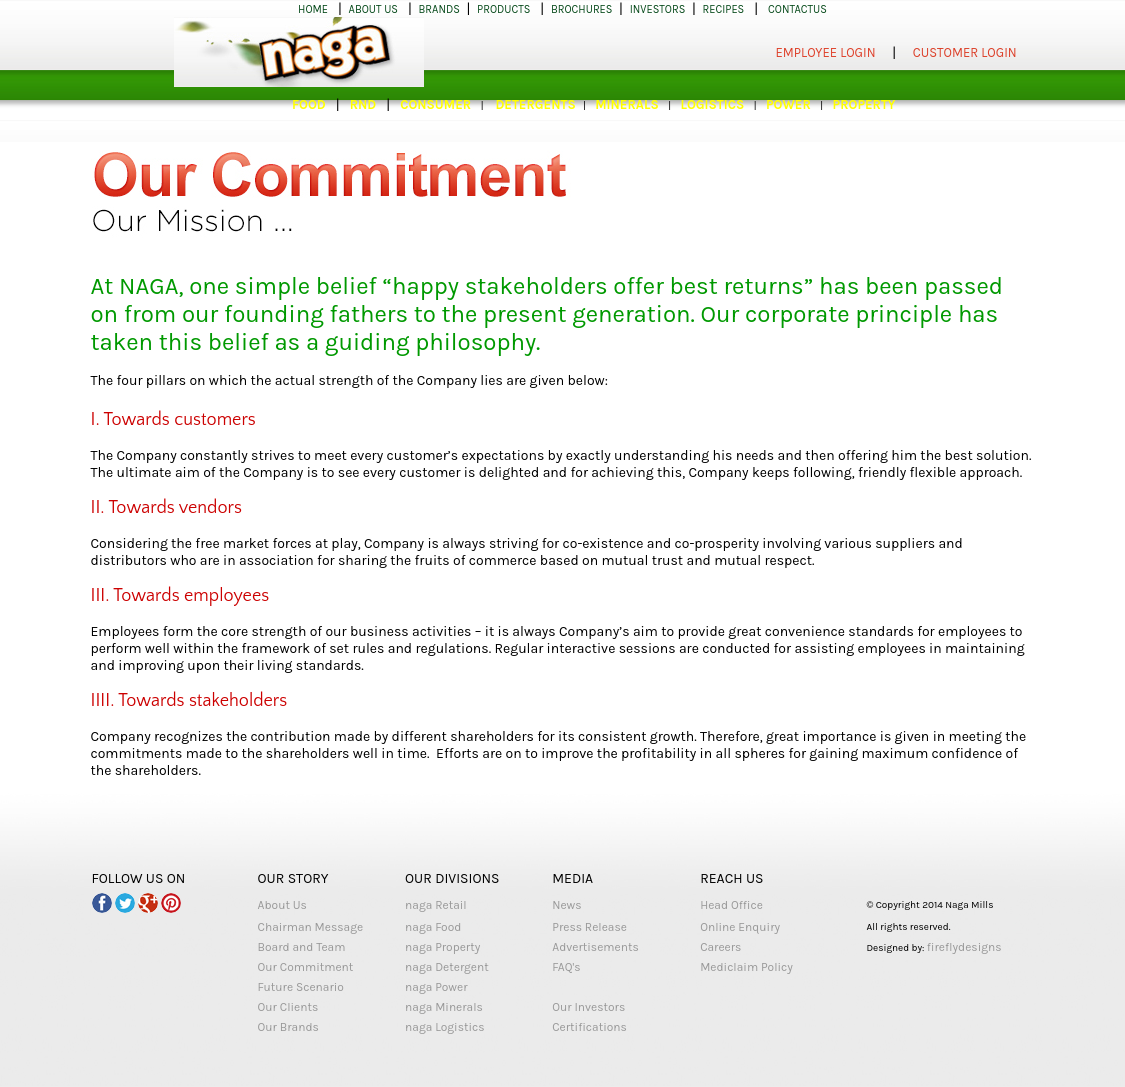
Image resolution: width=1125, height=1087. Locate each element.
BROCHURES (582, 9)
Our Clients (288, 1007)
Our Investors (588, 1007)
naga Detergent (447, 967)
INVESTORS (658, 9)
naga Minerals (444, 1007)
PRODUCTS (503, 9)
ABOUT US (373, 9)
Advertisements (595, 947)
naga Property (442, 947)
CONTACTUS (797, 9)
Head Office (731, 905)
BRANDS (439, 9)
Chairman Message (311, 927)
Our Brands (288, 1027)
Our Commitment (306, 967)
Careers (720, 947)
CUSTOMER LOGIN (965, 52)
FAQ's (566, 967)
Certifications (589, 1027)
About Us (282, 905)
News (566, 905)
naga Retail (436, 905)
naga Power (436, 987)
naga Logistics (445, 1027)
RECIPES (724, 9)
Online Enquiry (740, 927)
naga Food (433, 927)
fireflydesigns (964, 947)
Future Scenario (301, 987)
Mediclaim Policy (746, 967)
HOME (313, 9)
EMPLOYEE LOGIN (826, 52)
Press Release (589, 927)
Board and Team (302, 947)
